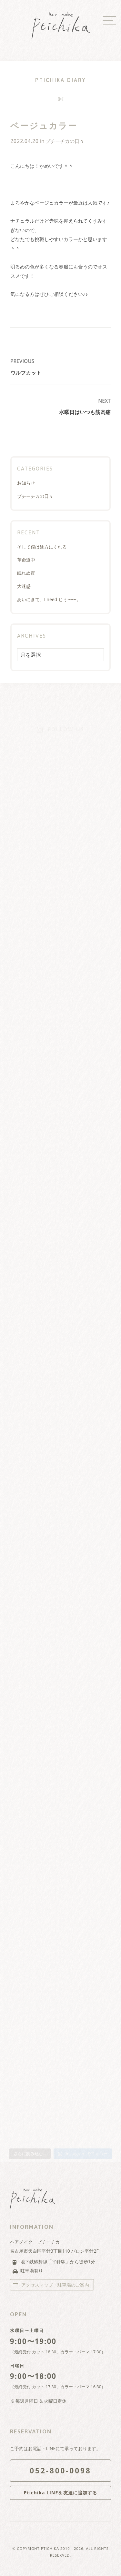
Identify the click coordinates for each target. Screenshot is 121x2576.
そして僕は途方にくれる (42, 547)
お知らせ (26, 483)
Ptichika (50, 2548)
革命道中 (26, 560)
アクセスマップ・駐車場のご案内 (54, 2285)
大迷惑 (24, 586)
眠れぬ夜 (26, 573)
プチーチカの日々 (64, 141)
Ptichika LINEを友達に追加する (60, 2493)
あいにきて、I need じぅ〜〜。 (49, 599)
